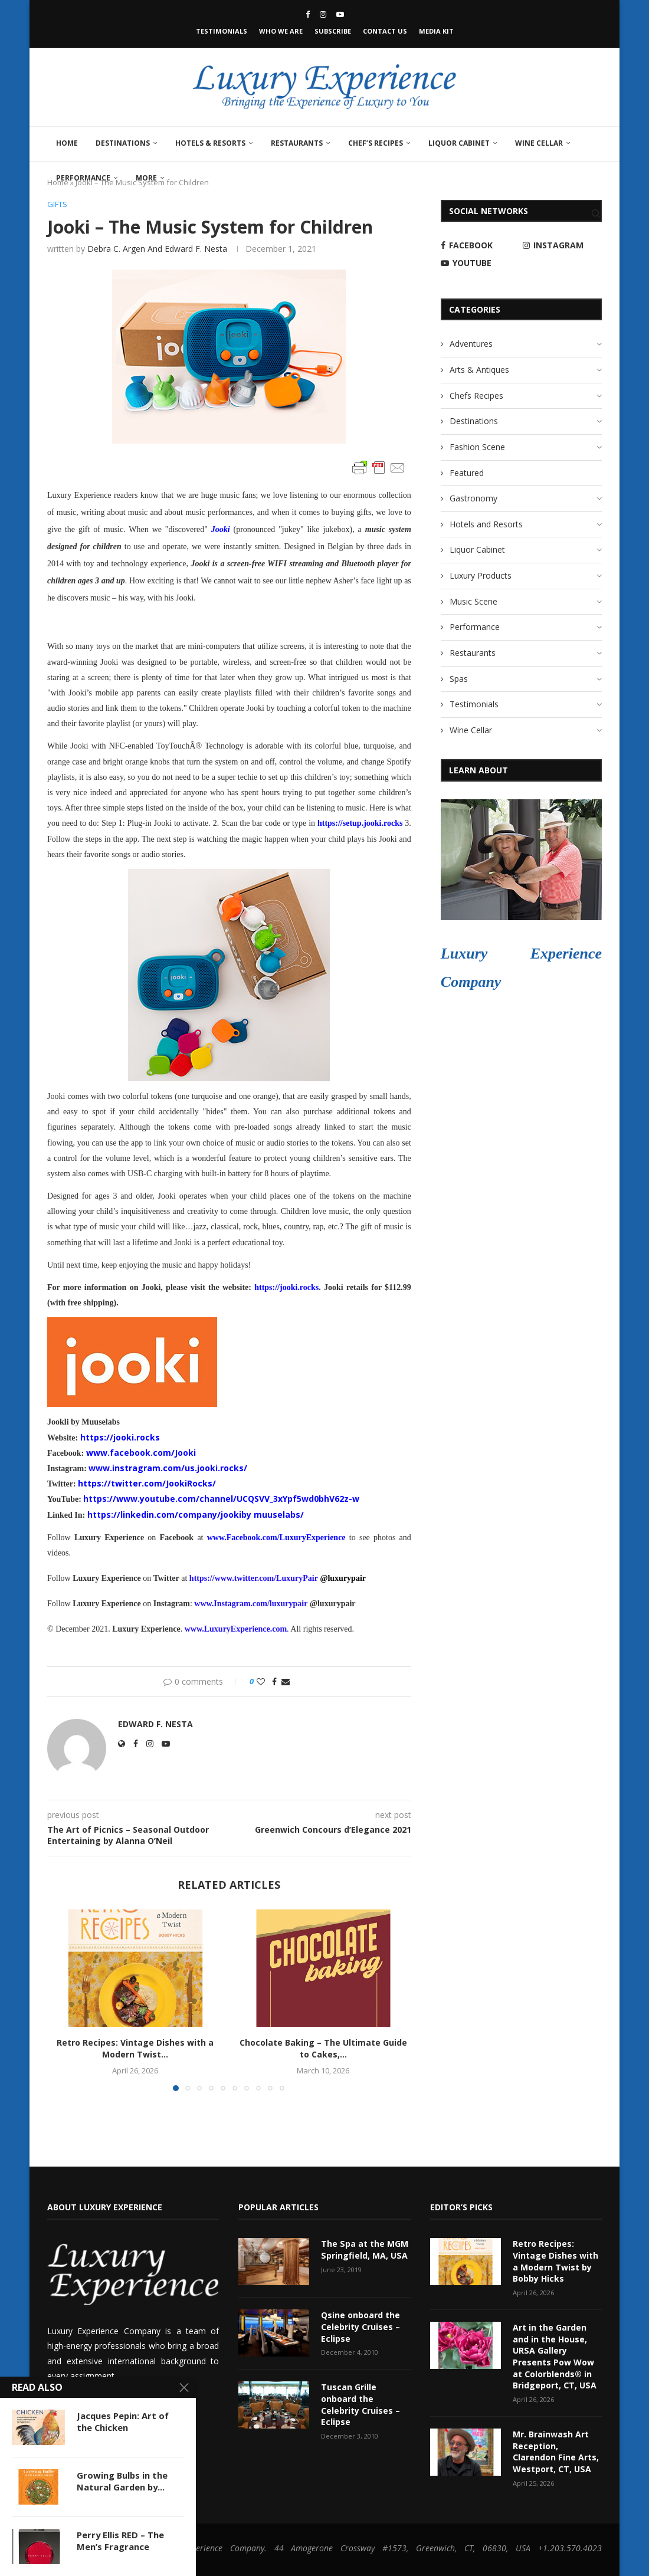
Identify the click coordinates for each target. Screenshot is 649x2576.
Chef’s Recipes (375, 143)
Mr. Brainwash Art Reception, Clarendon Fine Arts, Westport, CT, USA (555, 2451)
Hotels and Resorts (486, 524)
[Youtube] (340, 14)
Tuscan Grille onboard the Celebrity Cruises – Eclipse (360, 2404)
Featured (467, 472)
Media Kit (436, 31)
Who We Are (281, 31)
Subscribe (332, 31)
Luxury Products (481, 575)
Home (67, 143)
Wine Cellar (539, 143)
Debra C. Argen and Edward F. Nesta (157, 248)
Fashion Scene (477, 446)
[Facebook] (308, 14)
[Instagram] (323, 14)
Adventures (471, 343)
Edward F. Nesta (155, 1724)
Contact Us (385, 31)
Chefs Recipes (476, 395)
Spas (459, 678)
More (146, 178)
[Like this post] (261, 1681)
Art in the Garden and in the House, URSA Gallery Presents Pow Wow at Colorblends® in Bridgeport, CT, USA (554, 2356)
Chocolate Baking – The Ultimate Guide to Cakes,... (323, 2048)
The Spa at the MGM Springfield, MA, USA (364, 2250)
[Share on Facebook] (274, 1681)
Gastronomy (473, 498)
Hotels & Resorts (210, 143)
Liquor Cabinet (459, 143)
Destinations (123, 143)
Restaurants (297, 143)
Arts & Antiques (479, 369)
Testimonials (221, 31)
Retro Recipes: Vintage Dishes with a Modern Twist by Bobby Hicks (555, 2262)
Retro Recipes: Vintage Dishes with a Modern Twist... (135, 2048)
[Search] (596, 213)
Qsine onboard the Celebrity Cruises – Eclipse (360, 2327)
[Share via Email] (285, 1681)
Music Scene (473, 601)
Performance (83, 178)
